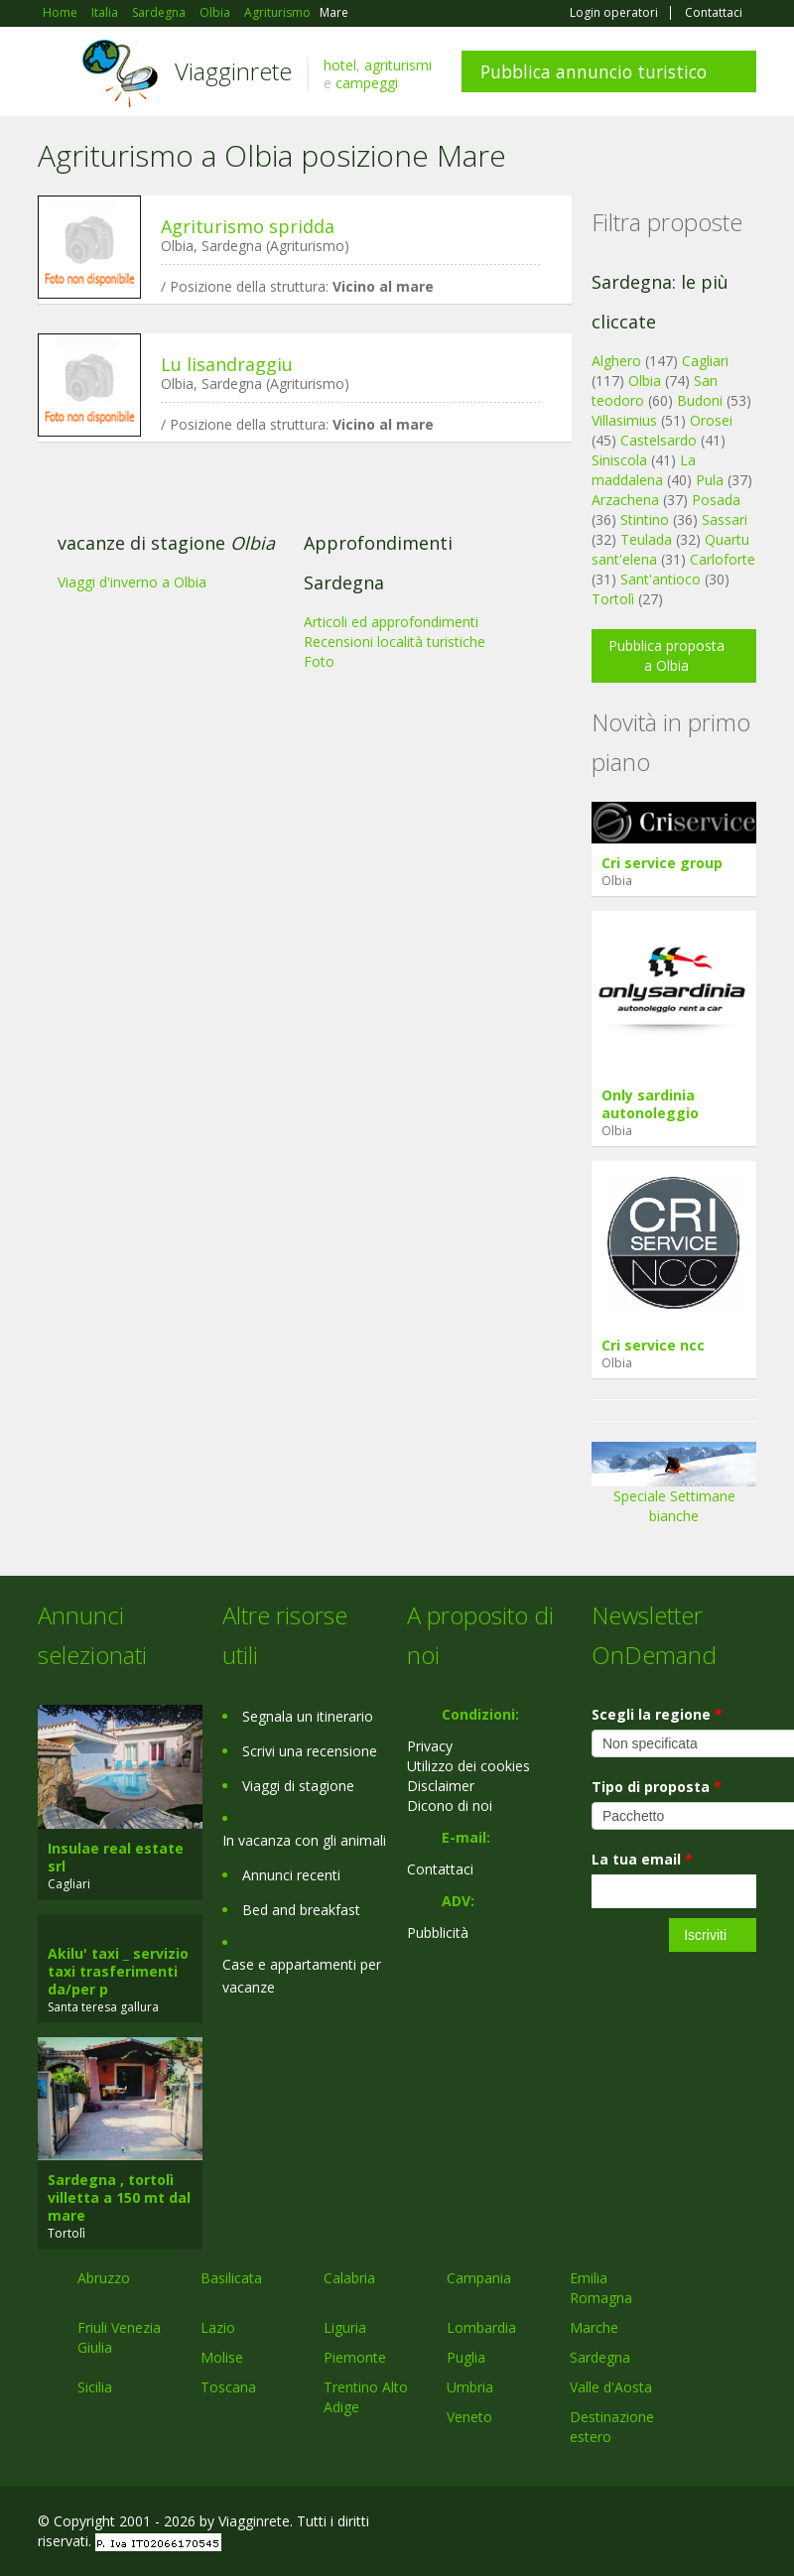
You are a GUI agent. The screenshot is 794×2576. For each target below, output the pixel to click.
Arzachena (625, 499)
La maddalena (644, 470)
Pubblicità (437, 1932)
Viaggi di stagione (298, 1785)
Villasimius (624, 420)
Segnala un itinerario (307, 1716)
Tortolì (613, 598)
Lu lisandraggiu (227, 364)
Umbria (470, 2387)
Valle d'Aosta (611, 2387)
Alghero (616, 360)
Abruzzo (103, 2277)
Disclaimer (440, 1785)
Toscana (228, 2387)
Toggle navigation (55, 74)
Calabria (349, 2277)
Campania (479, 2277)
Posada (716, 499)
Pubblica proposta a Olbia (666, 655)
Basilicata (231, 2277)
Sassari (724, 519)
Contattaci (713, 13)
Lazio (217, 2327)
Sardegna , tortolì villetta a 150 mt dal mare (119, 2197)
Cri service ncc (653, 1345)
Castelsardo (658, 440)
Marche (594, 2327)
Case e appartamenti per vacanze (301, 1975)
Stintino (644, 519)
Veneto (469, 2416)
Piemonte (355, 2357)
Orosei (711, 420)
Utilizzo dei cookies (468, 1765)
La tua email (642, 1859)
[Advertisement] (295, 610)
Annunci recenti (291, 1875)
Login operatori (614, 13)
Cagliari (705, 360)
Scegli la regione (657, 1714)
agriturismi (398, 65)
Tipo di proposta (657, 1786)
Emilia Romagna (601, 2287)
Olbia (644, 380)
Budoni (700, 400)
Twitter (699, 2524)
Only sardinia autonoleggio (650, 1104)
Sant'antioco (660, 579)
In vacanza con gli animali (304, 1840)
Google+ (649, 2524)
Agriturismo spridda (247, 226)
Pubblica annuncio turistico (593, 71)
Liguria (345, 2327)
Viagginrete (233, 71)
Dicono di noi (449, 1805)
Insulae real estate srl (116, 1857)
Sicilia (94, 2387)
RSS (745, 2524)
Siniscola (619, 460)
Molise (221, 2357)
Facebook (606, 2524)
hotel (340, 65)
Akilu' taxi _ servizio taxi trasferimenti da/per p (118, 1971)
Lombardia (481, 2327)
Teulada (646, 539)
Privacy (430, 1746)
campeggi (366, 82)
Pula (710, 479)
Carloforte (722, 559)
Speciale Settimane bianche (674, 1489)
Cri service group (662, 862)
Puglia (466, 2357)
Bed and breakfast (301, 1909)
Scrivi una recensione (309, 1750)
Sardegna (600, 2357)
